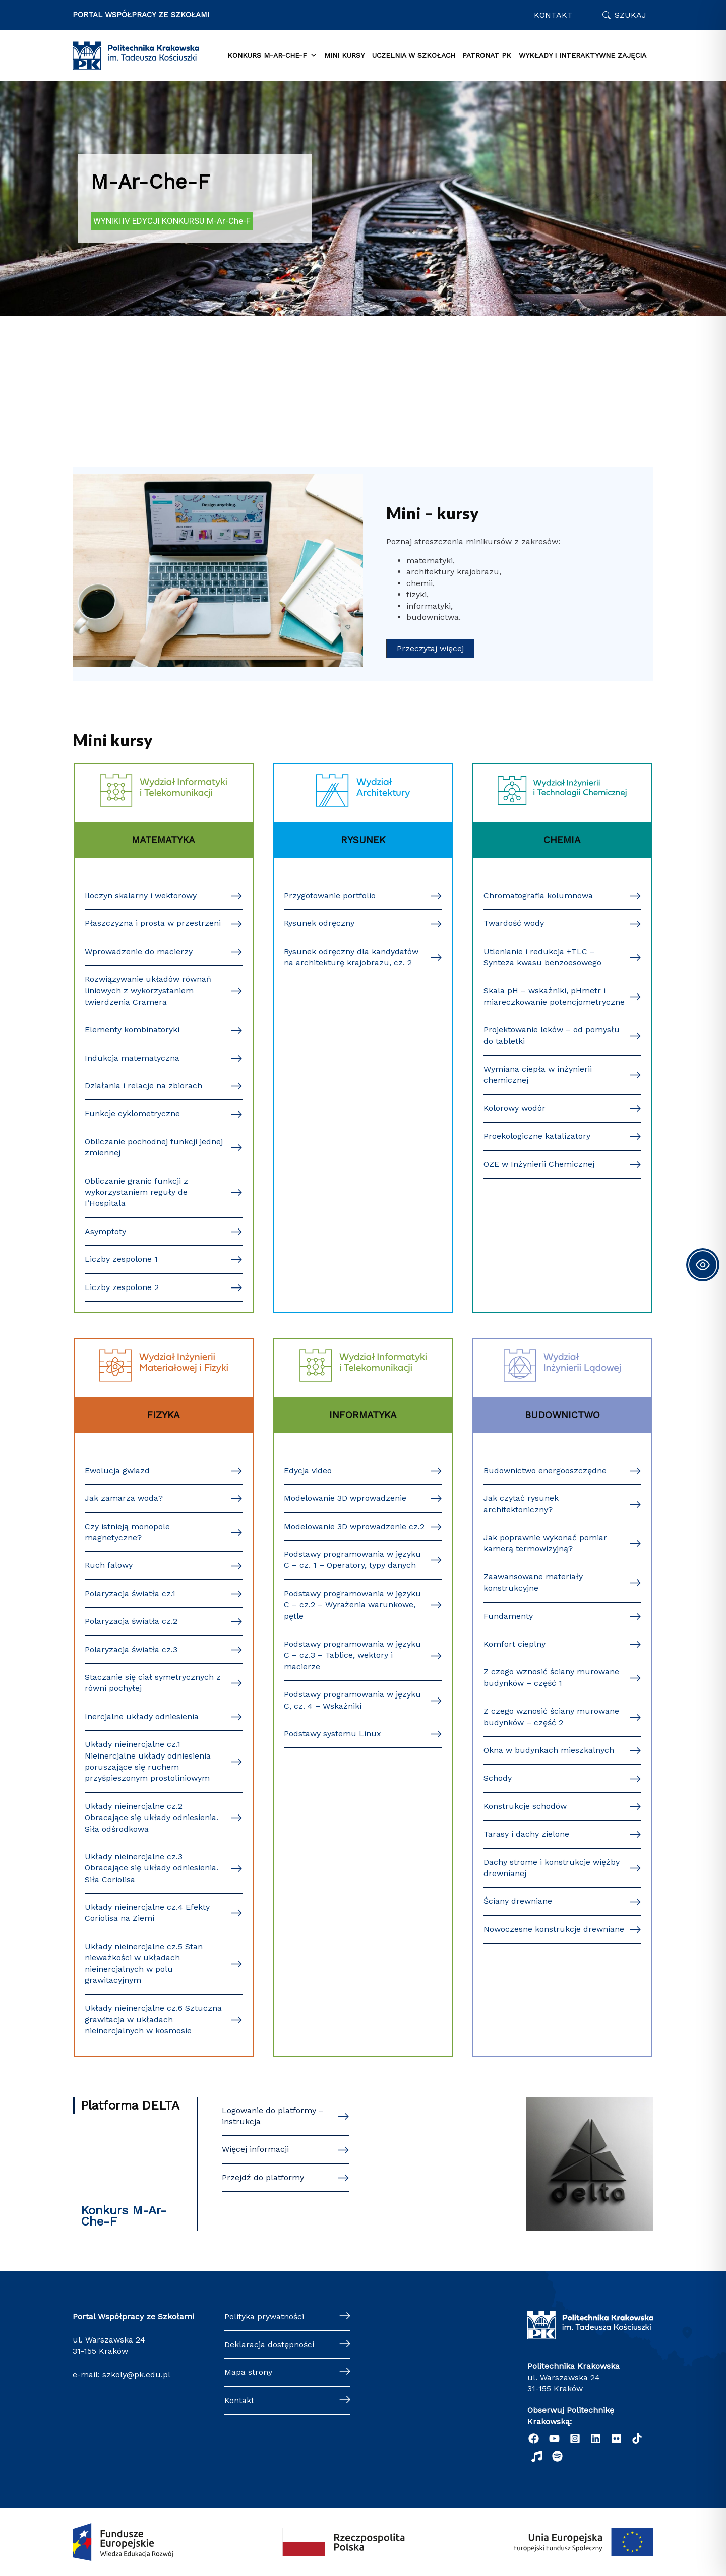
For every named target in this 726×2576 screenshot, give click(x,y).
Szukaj (630, 15)
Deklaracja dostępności (269, 2344)
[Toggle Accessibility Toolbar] (702, 1264)
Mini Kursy (344, 55)
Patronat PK (486, 55)
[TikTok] (637, 2438)
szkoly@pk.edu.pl (136, 2374)
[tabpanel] (437, 2164)
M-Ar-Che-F (150, 182)
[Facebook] (533, 2438)
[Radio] (536, 2456)
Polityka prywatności (264, 2316)
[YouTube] (554, 2438)
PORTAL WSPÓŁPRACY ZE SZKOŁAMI (141, 14)
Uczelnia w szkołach (413, 55)
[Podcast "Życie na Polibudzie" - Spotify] (557, 2456)
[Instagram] (575, 2438)
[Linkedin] (595, 2438)
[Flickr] (616, 2438)
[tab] (133, 2105)
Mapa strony (248, 2372)
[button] (430, 648)
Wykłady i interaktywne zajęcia (582, 55)
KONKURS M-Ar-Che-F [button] (272, 56)
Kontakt (553, 15)
